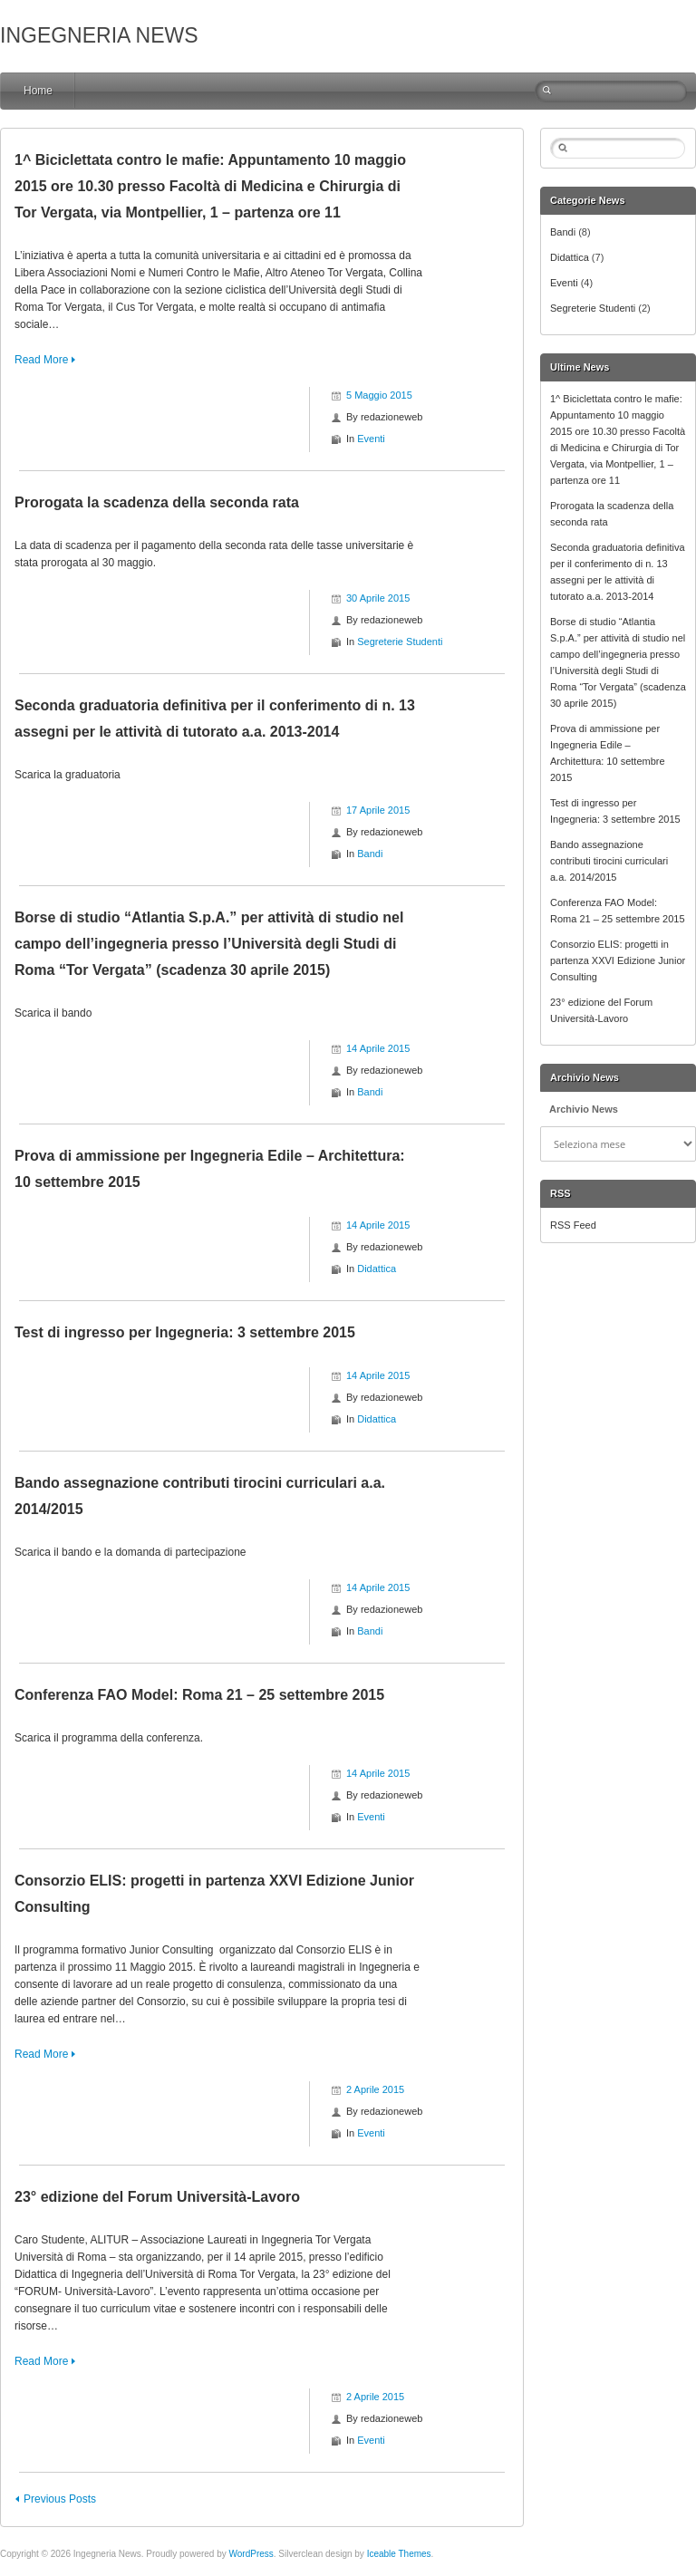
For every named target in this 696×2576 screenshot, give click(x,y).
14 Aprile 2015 (378, 1048)
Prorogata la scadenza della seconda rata (156, 502)
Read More (41, 359)
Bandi (369, 853)
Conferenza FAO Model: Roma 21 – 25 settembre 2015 (199, 1695)
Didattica (376, 1268)
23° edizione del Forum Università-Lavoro (157, 2197)
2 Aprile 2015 (375, 2089)
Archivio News (583, 1109)
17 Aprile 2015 (378, 810)
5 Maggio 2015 (379, 395)
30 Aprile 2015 (378, 598)
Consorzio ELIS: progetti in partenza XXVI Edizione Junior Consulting (617, 960)
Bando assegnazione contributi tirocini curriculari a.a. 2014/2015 (609, 861)
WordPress (250, 2554)
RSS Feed (573, 1225)
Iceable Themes (399, 2554)
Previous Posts (60, 2499)
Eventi (371, 438)
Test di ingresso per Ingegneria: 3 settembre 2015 (184, 1332)
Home (38, 90)
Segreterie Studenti (399, 641)
